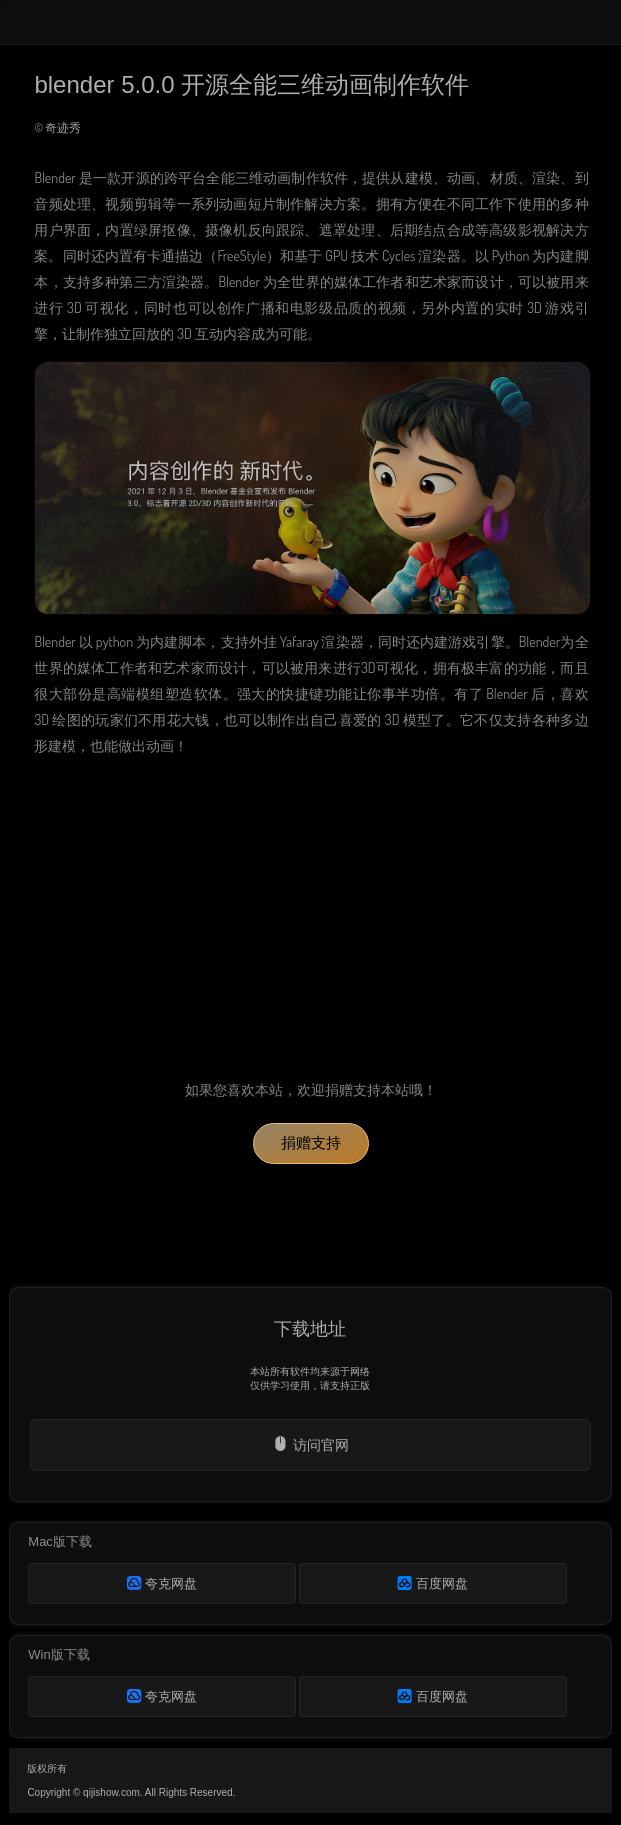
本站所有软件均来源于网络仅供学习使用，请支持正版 (310, 1378)
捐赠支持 (311, 1142)
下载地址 (310, 1329)
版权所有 (47, 1768)
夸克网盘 (162, 1583)
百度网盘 (433, 1583)
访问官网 (310, 1444)
